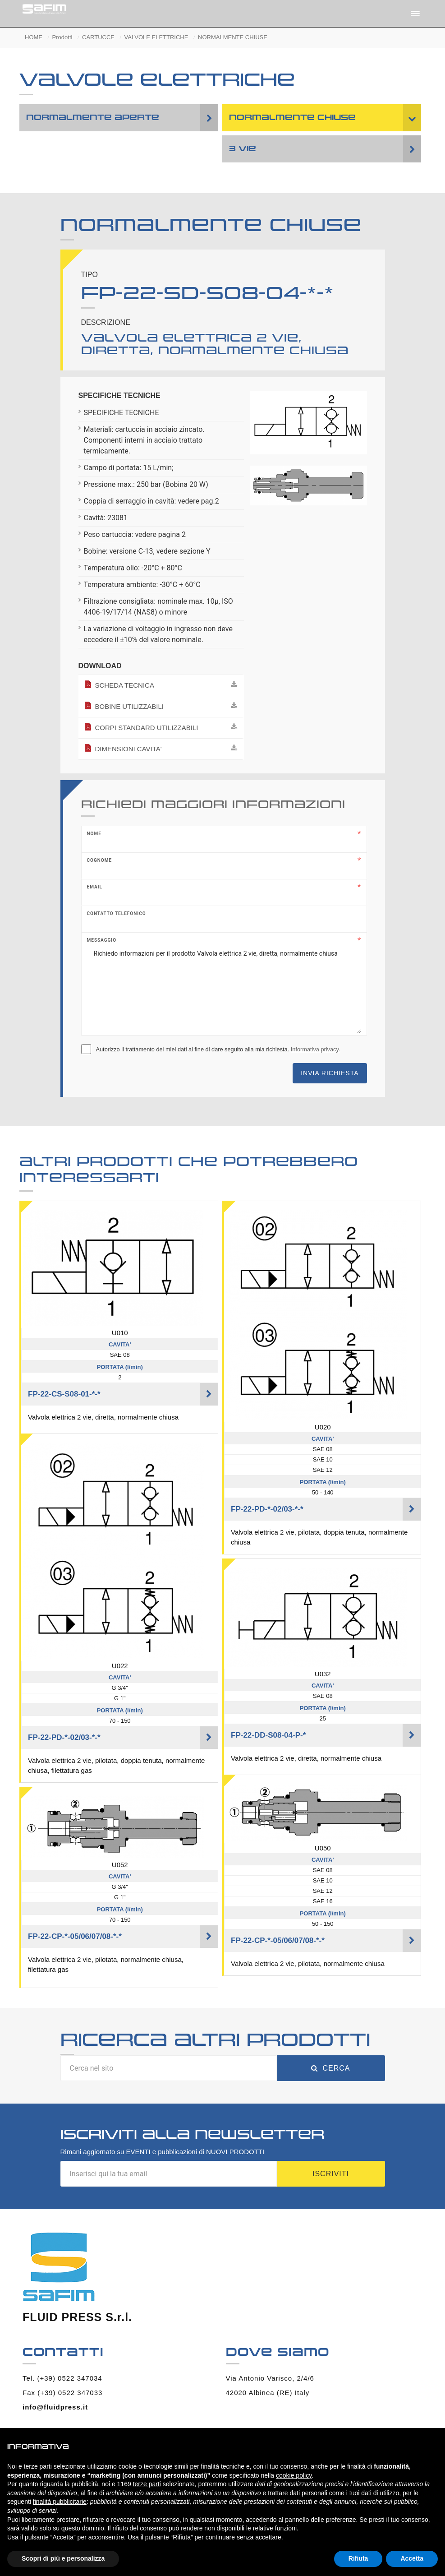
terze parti (147, 2484)
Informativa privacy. (315, 1049)
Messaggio (102, 940)
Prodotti (62, 37)
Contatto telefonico (116, 913)
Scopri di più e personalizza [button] (63, 2558)
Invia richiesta (329, 1073)
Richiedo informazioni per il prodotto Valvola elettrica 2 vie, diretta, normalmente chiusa (224, 988)
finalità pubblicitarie (60, 2501)
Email (94, 886)
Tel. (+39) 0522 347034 (62, 2378)
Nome (94, 833)
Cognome (99, 860)
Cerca (330, 2068)
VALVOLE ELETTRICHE (156, 37)
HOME (33, 37)
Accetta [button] (411, 2558)
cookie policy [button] (294, 2475)
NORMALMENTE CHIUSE (232, 37)
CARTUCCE (98, 37)
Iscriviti (330, 2174)
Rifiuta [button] (358, 2558)
